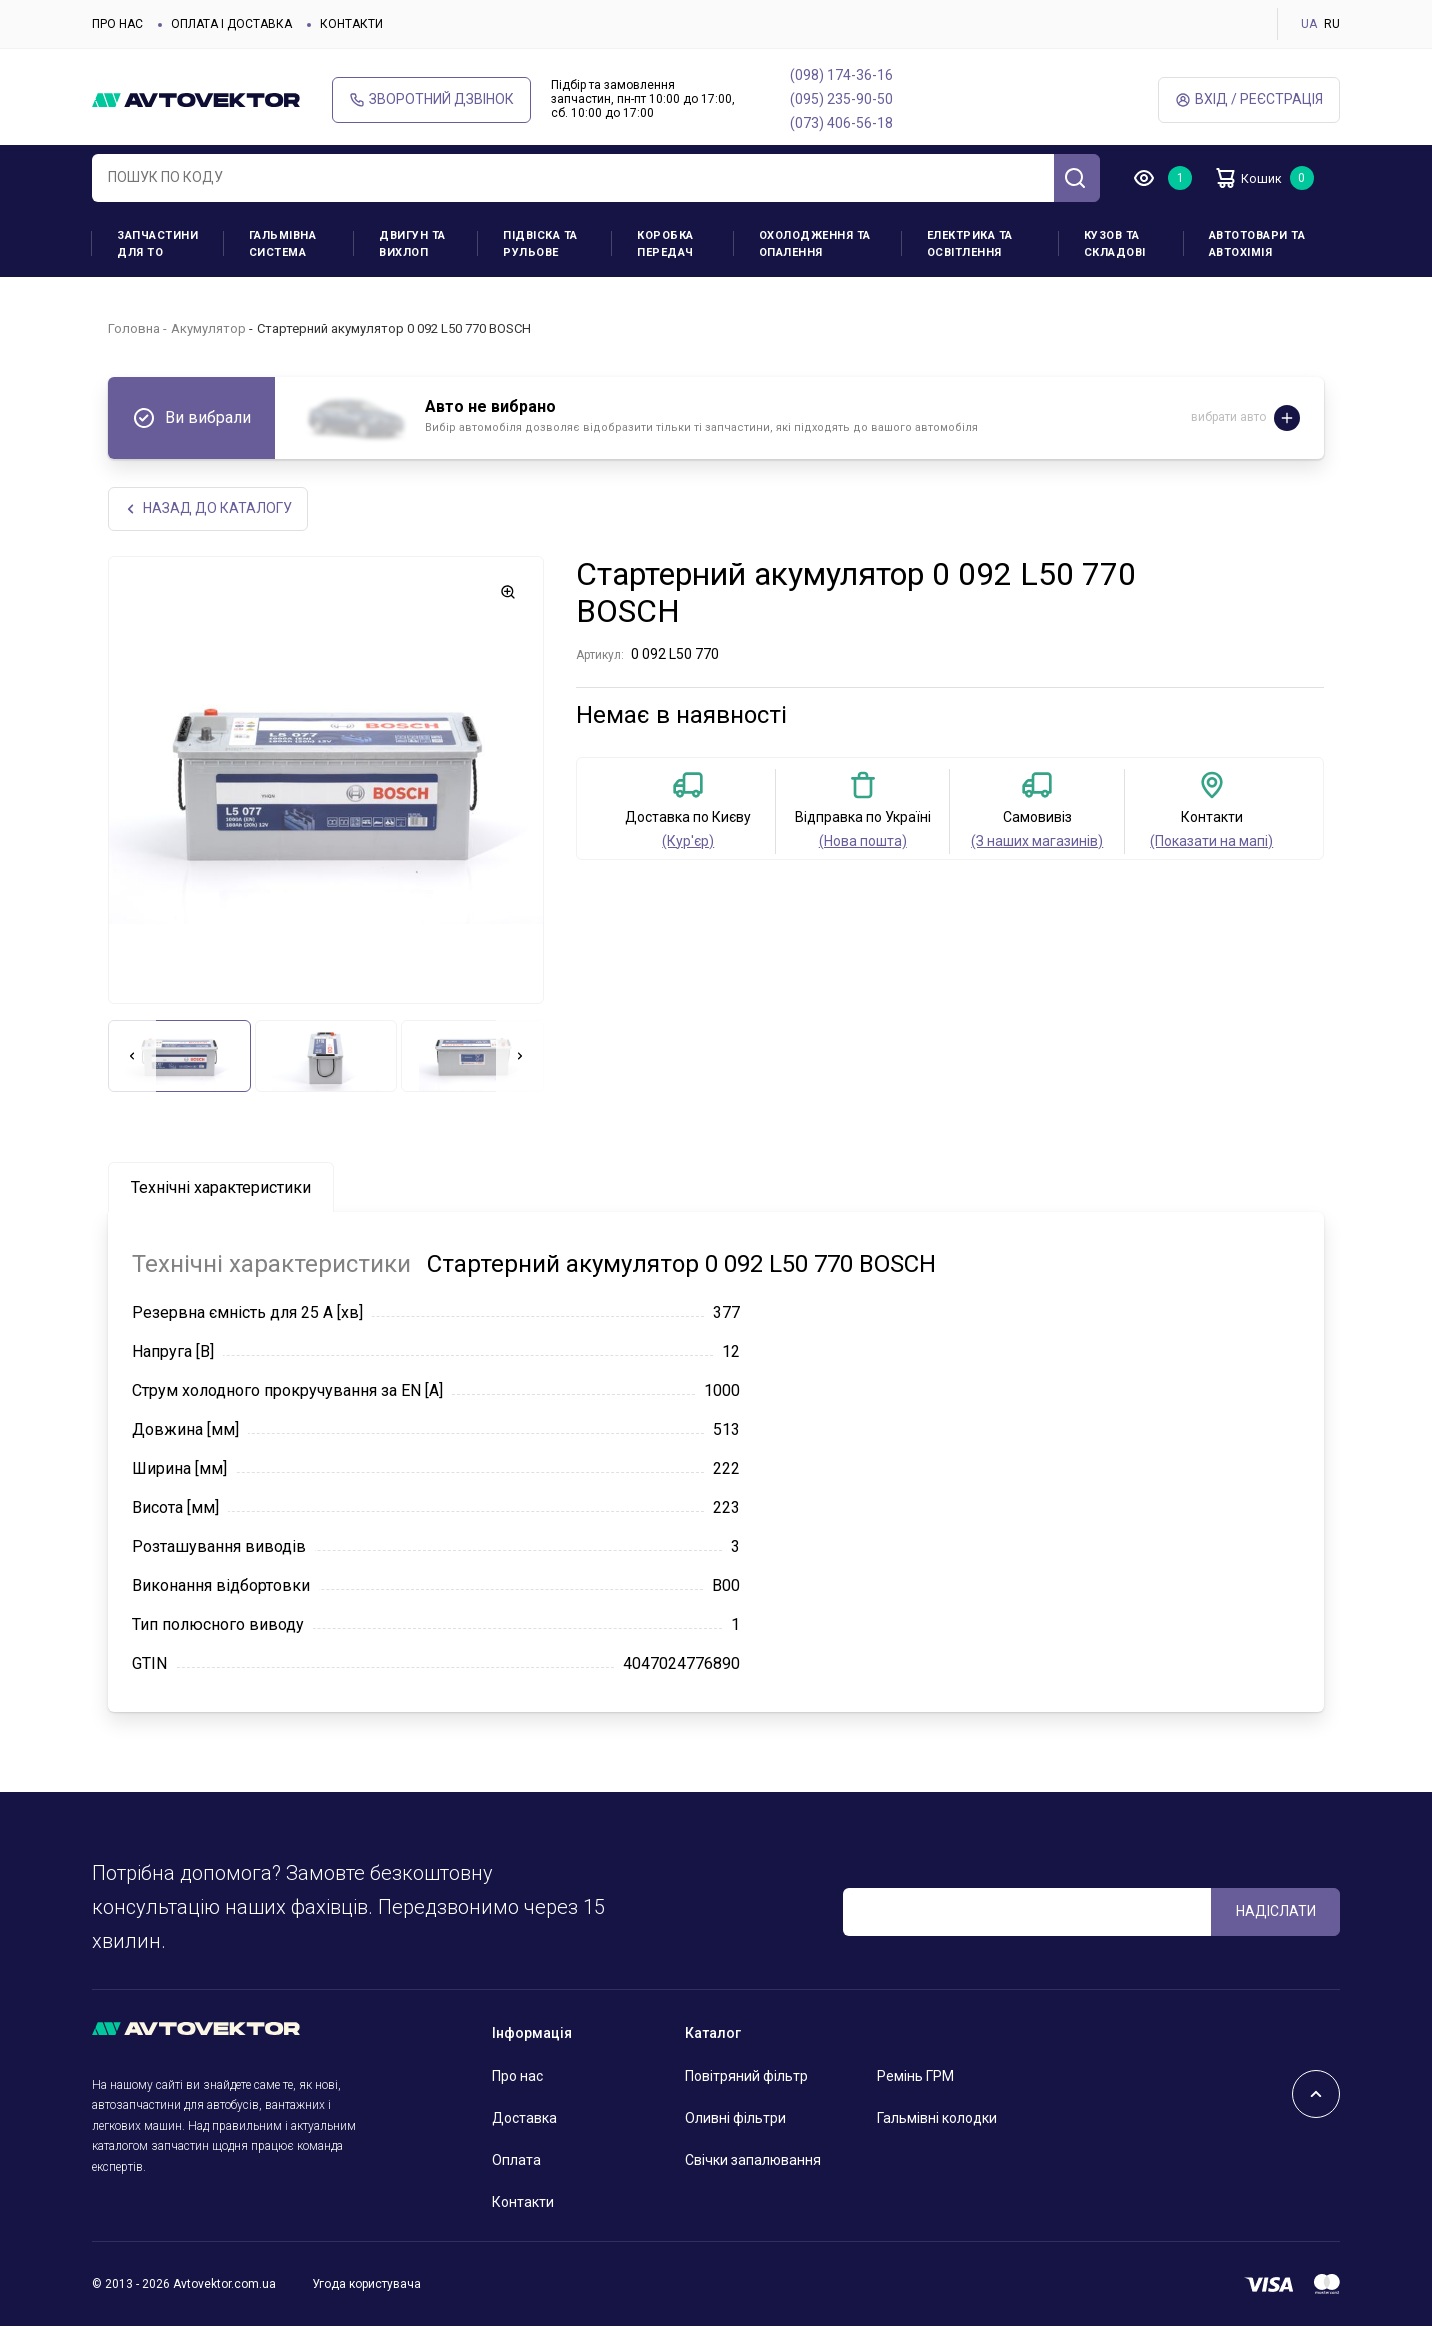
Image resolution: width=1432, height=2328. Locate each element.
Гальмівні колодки (937, 2120)
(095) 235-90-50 (841, 99)
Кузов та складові (1115, 244)
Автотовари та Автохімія (1257, 244)
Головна (134, 328)
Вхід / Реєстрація (1249, 99)
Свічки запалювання (753, 2162)
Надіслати (1276, 1912)
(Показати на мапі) (1211, 843)
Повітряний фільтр (746, 2078)
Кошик (1256, 178)
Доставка (524, 2120)
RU (1332, 24)
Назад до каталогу (209, 509)
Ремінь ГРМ (915, 2078)
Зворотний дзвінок (431, 99)
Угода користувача (366, 2285)
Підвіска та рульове (540, 244)
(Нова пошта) (863, 843)
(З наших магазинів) (1037, 843)
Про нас (117, 24)
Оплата (516, 2162)
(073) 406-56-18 (841, 123)
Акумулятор (208, 328)
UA (1309, 24)
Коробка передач (665, 244)
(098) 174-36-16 (841, 75)
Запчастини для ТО (157, 244)
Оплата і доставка (231, 24)
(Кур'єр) (688, 843)
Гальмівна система (283, 244)
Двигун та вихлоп (412, 244)
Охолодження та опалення (815, 244)
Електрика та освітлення (970, 244)
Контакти (351, 24)
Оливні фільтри (735, 2120)
